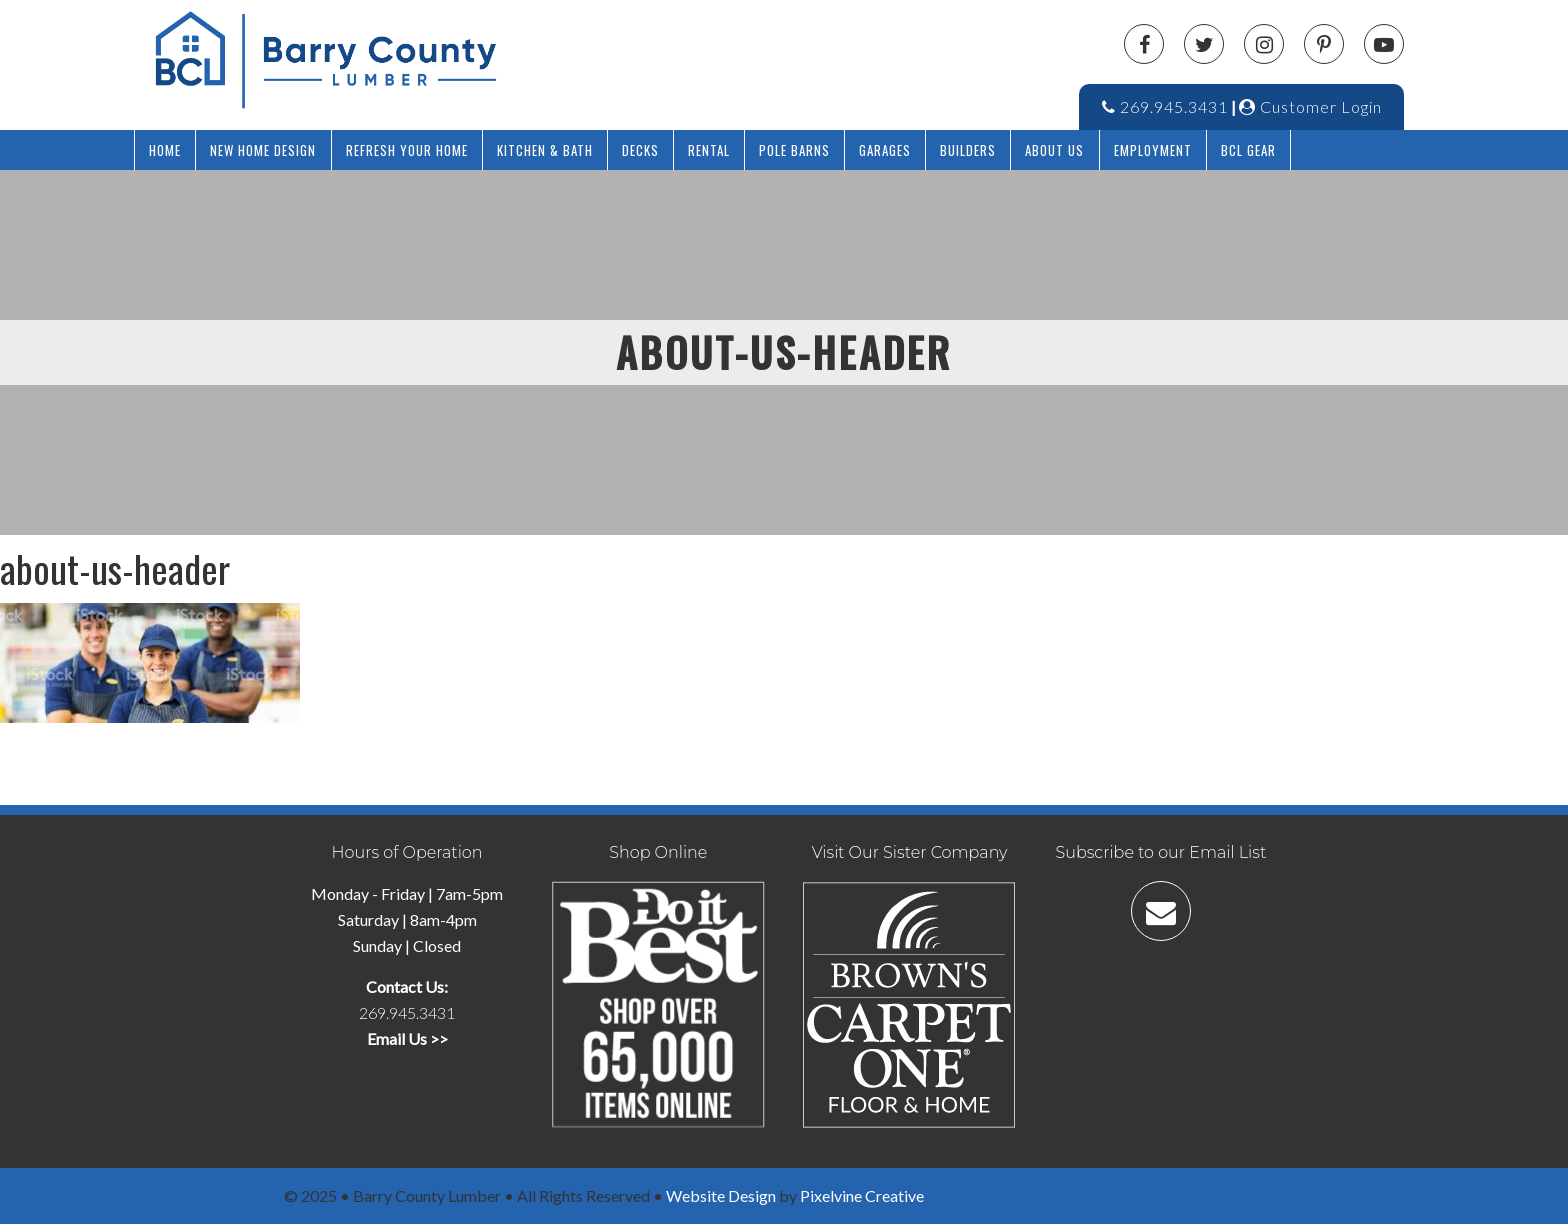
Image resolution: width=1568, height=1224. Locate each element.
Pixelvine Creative (862, 1195)
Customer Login (1310, 106)
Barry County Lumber (444, 60)
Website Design (721, 1195)
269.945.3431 (1165, 106)
